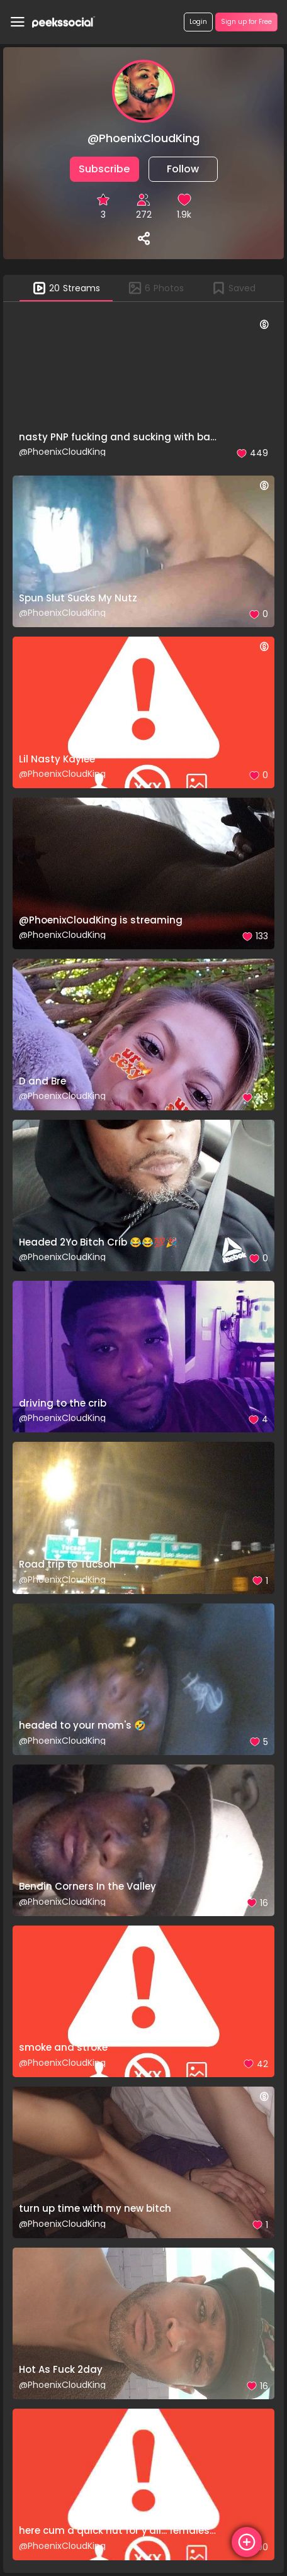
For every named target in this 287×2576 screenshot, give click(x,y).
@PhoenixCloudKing (62, 451)
